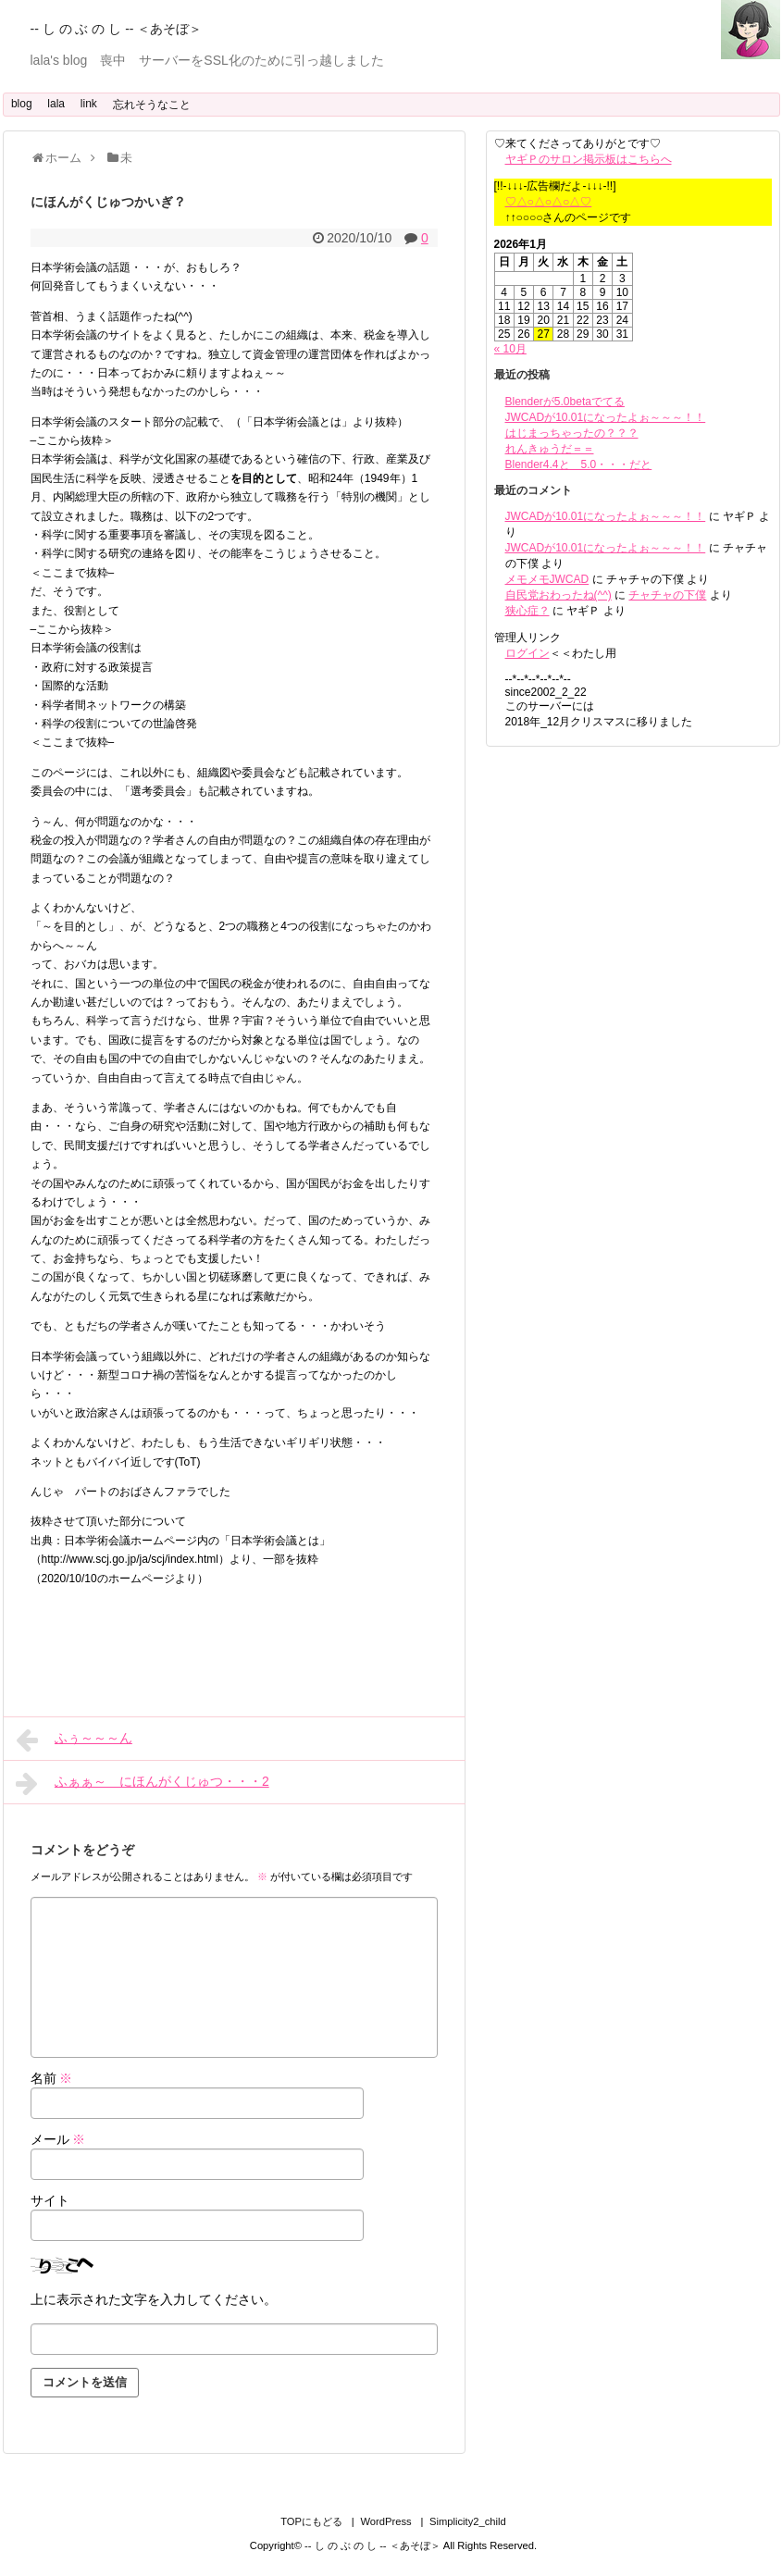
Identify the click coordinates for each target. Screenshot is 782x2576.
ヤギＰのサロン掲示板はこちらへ (588, 159)
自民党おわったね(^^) (558, 594)
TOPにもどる (311, 2521)
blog (21, 103)
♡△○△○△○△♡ (548, 201)
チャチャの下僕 (667, 594)
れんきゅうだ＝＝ (549, 448)
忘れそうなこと (152, 104)
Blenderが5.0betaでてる (565, 401)
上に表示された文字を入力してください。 (154, 2299)
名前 (52, 2078)
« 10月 (510, 348)
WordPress (385, 2521)
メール (58, 2139)
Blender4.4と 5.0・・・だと (578, 464)
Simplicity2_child (467, 2521)
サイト (50, 2200)
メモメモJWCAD (547, 579)
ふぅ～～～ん (74, 1739)
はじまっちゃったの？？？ (572, 433)
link (89, 103)
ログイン (527, 653)
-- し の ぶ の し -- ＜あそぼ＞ (117, 28)
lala (56, 103)
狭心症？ (527, 610)
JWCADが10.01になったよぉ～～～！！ (605, 417)
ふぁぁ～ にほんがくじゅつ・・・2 (142, 1783)
